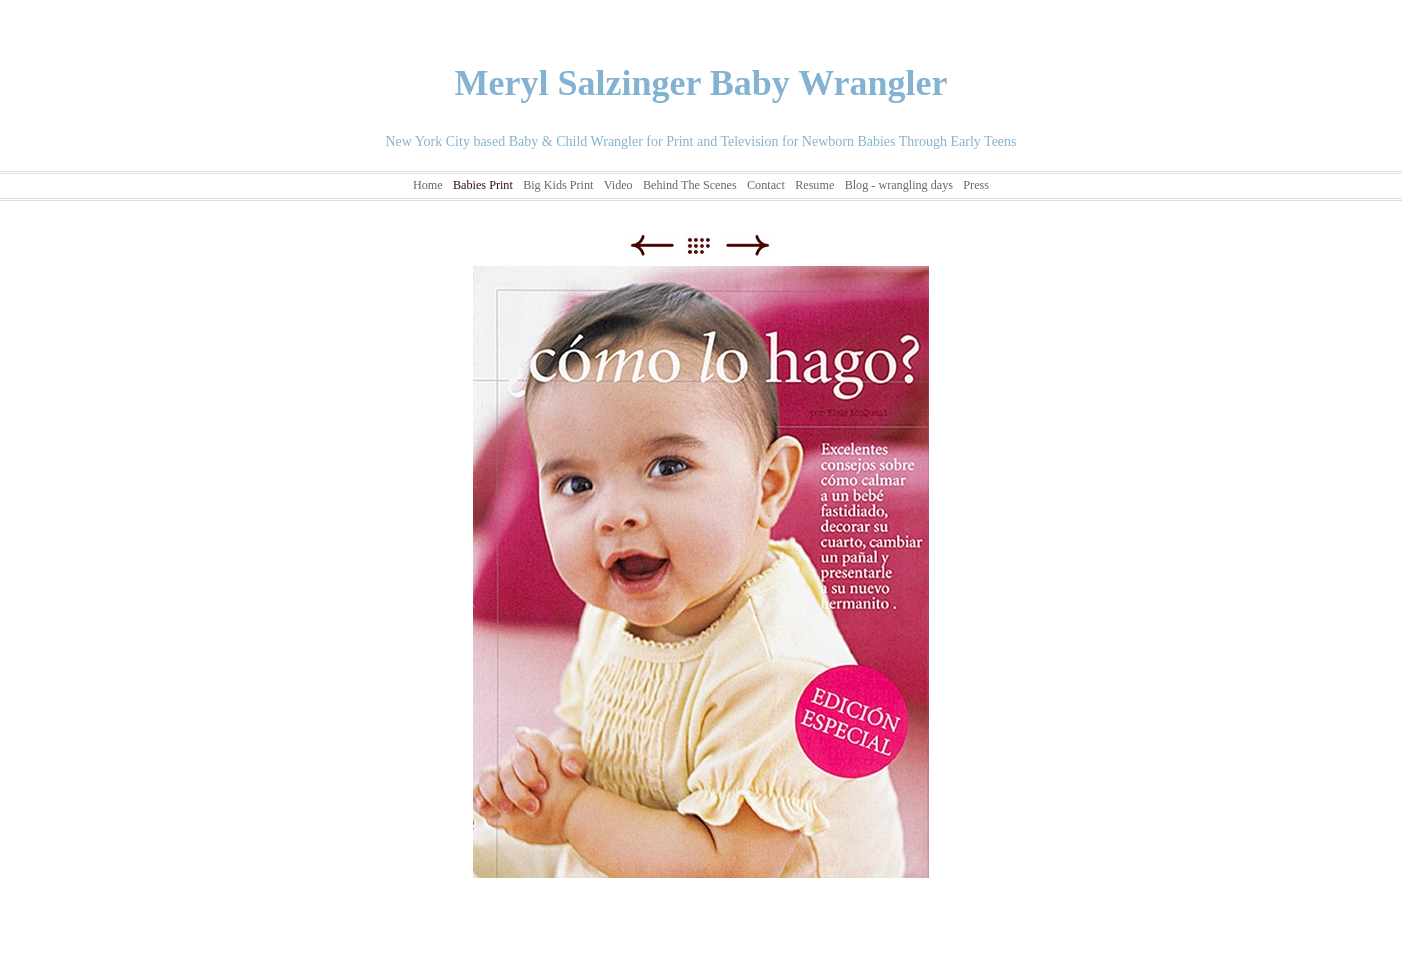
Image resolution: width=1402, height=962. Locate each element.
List (708, 245)
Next (747, 245)
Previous (651, 245)
